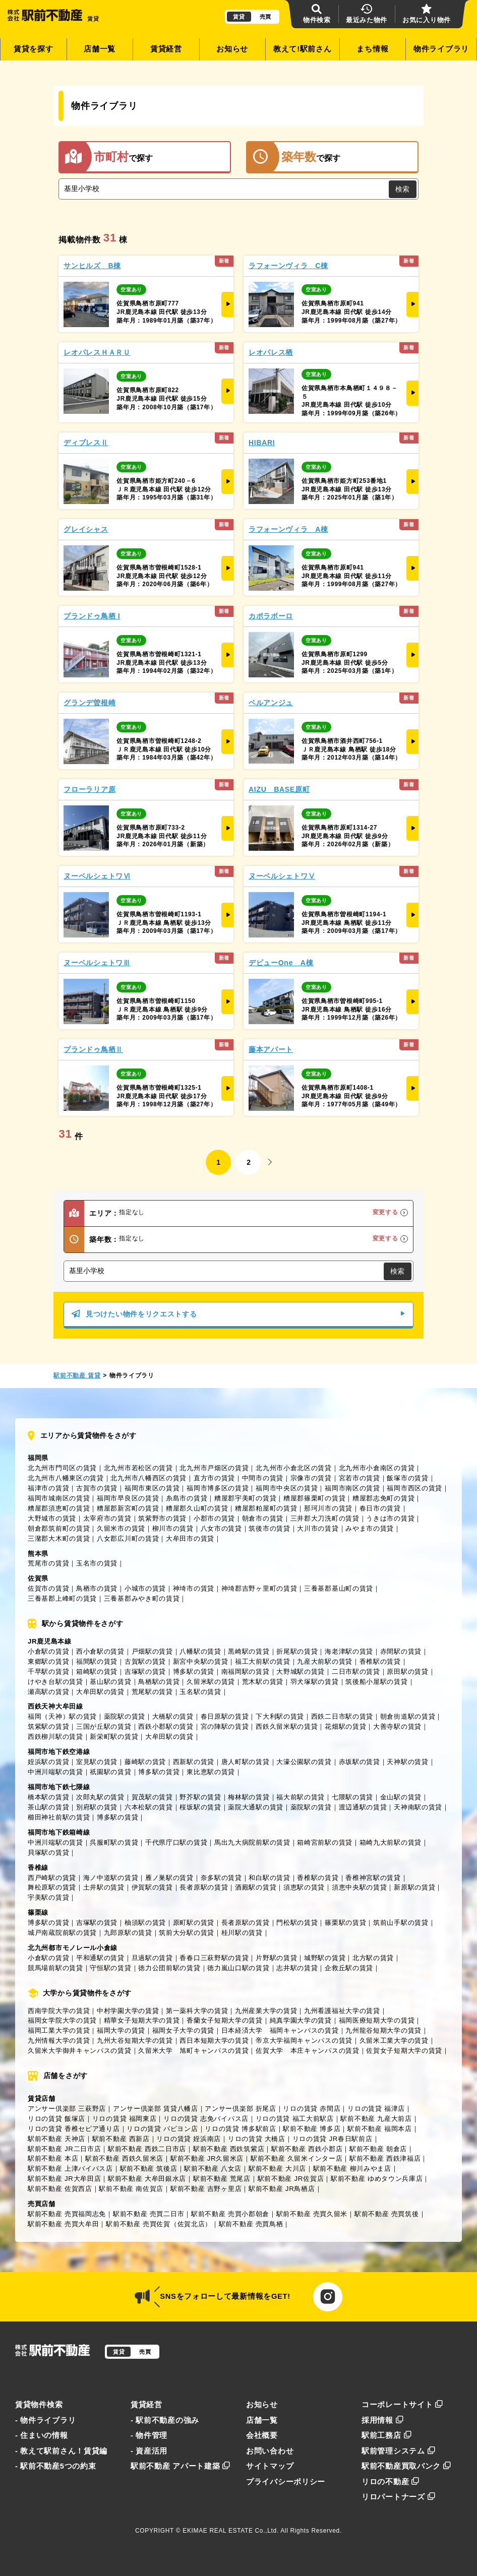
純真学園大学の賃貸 (301, 2020)
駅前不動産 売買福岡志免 (67, 2214)
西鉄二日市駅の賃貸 (342, 1716)
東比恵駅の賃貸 (211, 1772)
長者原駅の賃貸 (204, 1887)
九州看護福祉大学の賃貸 (342, 2011)
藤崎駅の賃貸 (145, 1762)
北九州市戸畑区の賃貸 (214, 1468)
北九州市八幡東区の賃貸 (66, 1478)
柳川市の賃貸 (173, 1528)
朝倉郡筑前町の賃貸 (59, 1528)
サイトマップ (269, 2466)
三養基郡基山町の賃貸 (338, 1588)
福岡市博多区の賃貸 (218, 1488)
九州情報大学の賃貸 (59, 2040)
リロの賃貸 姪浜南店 (188, 2139)
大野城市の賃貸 (52, 1518)
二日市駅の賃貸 (356, 1671)
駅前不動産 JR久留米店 (207, 2158)
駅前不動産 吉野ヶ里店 (206, 2188)
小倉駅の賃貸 (48, 1651)
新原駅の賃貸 (414, 1887)
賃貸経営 (166, 49)
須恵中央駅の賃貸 (359, 1887)
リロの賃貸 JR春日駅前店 (332, 2139)
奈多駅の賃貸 (221, 1877)
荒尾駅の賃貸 (152, 1691)
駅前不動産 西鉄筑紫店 (228, 2149)
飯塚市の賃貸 (407, 1478)
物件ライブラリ (441, 49)
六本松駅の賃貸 (149, 1807)
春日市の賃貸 (380, 1508)
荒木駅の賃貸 (262, 1681)
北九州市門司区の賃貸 (62, 1468)
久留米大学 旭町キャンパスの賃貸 (193, 2050)
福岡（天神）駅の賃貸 (62, 1716)
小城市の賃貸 (145, 1588)
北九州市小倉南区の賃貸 (377, 1468)
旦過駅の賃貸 (152, 1958)
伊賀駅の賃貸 (152, 1887)
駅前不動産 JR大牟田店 (64, 2178)
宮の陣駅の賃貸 (225, 1726)
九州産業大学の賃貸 (266, 2011)
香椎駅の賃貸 (380, 1661)
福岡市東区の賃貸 (152, 1488)
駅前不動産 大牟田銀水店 (147, 2178)
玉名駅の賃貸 (200, 1691)
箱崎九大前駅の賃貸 (391, 1842)
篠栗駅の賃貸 (345, 1922)
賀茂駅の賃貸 (152, 1797)
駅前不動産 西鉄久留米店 (124, 2158)
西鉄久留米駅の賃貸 (287, 1726)
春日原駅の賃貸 (225, 1716)
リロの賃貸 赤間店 (311, 2108)
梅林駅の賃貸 (248, 1797)
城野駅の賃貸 (324, 1958)
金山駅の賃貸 (401, 1797)
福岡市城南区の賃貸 (59, 1498)
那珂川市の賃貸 (328, 1508)
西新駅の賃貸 (193, 1762)
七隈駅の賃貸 (352, 1797)
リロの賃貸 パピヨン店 (162, 2128)
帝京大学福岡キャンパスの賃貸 (304, 2040)
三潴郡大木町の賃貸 (59, 1538)
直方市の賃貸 (214, 1478)
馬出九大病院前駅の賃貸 (252, 1842)
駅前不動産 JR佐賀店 (291, 2178)
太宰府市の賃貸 (107, 1518)
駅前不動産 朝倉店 (378, 2149)
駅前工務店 (386, 2435)
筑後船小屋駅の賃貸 (376, 1681)
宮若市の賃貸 (359, 1478)
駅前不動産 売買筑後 (386, 2214)
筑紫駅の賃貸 (48, 1726)
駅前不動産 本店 (53, 2158)
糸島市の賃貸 (186, 1498)
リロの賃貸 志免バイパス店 (206, 2118)
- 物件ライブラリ (45, 2420)
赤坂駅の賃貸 (359, 1762)
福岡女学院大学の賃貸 (62, 2020)
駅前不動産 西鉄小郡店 (306, 2149)
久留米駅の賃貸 (211, 1681)
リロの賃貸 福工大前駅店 (295, 2118)
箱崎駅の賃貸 (96, 1671)
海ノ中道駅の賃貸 (111, 1877)
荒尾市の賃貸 (48, 1563)
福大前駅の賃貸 (300, 1797)
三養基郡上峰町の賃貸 (62, 1598)
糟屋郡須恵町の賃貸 (59, 1508)
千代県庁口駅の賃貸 (176, 1842)
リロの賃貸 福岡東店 (124, 2118)
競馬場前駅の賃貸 (55, 1968)
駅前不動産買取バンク (406, 2466)
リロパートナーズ (398, 2497)
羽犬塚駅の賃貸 (314, 1681)
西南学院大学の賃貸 (59, 2011)
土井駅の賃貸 (104, 1887)
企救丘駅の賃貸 (349, 1968)
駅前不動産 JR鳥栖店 (282, 2188)
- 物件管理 (149, 2435)
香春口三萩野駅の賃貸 (214, 1958)
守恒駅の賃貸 (110, 1968)
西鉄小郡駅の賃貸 (166, 1726)
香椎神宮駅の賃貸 (373, 1877)
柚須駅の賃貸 (145, 1922)
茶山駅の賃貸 (48, 1807)
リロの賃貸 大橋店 (256, 2139)
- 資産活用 (149, 2451)
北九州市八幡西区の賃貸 (148, 1478)
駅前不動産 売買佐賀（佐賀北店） (159, 2224)
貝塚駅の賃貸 (48, 1852)
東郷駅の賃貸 (48, 1661)
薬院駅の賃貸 (124, 1716)
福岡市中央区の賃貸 (287, 1488)
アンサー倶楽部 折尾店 (240, 2108)
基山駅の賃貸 (110, 1681)
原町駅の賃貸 (193, 1922)
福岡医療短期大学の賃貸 (377, 2020)
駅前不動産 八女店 (213, 2168)
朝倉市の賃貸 (262, 1518)
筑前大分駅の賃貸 (186, 1932)
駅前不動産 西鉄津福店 (385, 2158)
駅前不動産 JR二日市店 (64, 2149)
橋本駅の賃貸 (48, 1797)
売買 (265, 17)
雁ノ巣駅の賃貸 (169, 1877)
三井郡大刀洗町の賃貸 (325, 1518)
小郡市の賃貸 (214, 1518)
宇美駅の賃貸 (48, 1897)
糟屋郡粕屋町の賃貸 (266, 1508)
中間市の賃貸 (262, 1478)
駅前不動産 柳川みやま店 (352, 2168)
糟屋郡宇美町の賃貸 (245, 1498)
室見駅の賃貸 (96, 1762)
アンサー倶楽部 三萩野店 (67, 2108)
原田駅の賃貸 (407, 1671)
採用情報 (383, 2420)
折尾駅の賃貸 (297, 1651)
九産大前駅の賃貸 (324, 1661)
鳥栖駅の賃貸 (159, 1681)
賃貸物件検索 (39, 2405)
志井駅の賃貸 (297, 1968)
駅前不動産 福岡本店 (379, 2128)
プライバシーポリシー (285, 2482)
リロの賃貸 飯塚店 (56, 2118)
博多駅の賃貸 (193, 1671)
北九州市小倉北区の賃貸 (294, 1468)
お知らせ (232, 49)
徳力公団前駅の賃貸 (169, 1968)
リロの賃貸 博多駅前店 (240, 2128)
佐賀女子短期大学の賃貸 (404, 2050)
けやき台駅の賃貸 (55, 1681)
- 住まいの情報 (41, 2435)
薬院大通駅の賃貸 (255, 1807)
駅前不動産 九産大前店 (375, 2118)
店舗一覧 (99, 49)
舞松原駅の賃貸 (52, 1887)
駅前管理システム (398, 2451)
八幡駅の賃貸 (200, 1651)
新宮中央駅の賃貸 (200, 1661)
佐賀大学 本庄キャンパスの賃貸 (308, 2050)
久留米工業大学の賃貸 (394, 2040)
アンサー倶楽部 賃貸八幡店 (155, 2108)
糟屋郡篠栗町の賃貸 (314, 1498)
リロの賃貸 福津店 (376, 2108)
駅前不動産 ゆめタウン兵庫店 (377, 2178)
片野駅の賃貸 (276, 1958)
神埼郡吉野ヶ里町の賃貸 (259, 1588)
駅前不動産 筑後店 (148, 2168)
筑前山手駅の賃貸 (401, 1922)
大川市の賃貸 (317, 1528)
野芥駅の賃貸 (200, 1797)
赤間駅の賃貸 (401, 1651)
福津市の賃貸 (48, 1488)
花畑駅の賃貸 (345, 1726)
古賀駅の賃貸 (145, 1661)
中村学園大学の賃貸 (128, 2011)
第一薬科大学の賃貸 (197, 2011)
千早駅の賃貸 (48, 1671)
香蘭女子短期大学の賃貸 (225, 2020)
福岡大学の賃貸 (121, 2030)
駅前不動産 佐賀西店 (60, 2188)
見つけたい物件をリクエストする (238, 1314)
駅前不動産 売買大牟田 (63, 2224)
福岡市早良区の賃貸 (128, 1498)
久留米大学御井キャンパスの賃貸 (80, 2050)
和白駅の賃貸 (269, 1877)
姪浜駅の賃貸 (48, 1762)
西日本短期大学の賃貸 (214, 2040)
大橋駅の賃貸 (173, 1716)
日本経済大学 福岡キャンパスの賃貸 (280, 2030)
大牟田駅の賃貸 (100, 1691)
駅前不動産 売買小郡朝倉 (230, 2214)
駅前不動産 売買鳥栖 (251, 2224)
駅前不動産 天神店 (56, 2139)
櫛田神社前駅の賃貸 (59, 1817)
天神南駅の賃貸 (418, 1807)
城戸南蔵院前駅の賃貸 (62, 1932)
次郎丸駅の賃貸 (100, 1797)
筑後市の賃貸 (269, 1528)
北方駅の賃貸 (373, 1958)
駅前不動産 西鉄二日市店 (147, 2149)
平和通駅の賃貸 (100, 1958)
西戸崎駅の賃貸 (52, 1877)
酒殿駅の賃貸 (255, 1887)
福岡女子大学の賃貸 (183, 2030)
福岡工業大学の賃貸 (59, 2030)
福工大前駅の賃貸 (262, 1661)
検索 (402, 189)
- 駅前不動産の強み (165, 2420)
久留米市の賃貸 (121, 1528)
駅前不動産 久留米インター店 (297, 2158)
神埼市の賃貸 (193, 1588)
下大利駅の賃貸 (280, 1716)
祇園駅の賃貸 (110, 1772)
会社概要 (262, 2435)
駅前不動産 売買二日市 (148, 2214)
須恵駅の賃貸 (304, 1887)
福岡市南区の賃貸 (352, 1488)
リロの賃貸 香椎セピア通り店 (74, 2128)
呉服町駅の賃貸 (114, 1842)
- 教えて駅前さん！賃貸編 (61, 2451)
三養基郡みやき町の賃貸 (142, 1598)
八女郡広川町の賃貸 (128, 1538)
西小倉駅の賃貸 (100, 1651)
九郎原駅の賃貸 (128, 1932)
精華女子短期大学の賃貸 (142, 2020)
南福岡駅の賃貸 (245, 1671)
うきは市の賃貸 (390, 1518)
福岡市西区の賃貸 (414, 1488)
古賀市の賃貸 (96, 1488)
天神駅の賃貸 (407, 1762)
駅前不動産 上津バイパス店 (70, 2168)
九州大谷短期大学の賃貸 (135, 2040)
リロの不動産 (391, 2482)
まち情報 (372, 49)
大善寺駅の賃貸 (397, 1726)
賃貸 (239, 17)
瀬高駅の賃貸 (48, 1691)
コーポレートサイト (402, 2405)
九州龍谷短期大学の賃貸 (383, 2030)
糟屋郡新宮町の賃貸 (128, 1508)
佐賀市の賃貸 (48, 1588)
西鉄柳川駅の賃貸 (55, 1736)
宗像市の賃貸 (311, 1478)
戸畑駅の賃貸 (152, 1651)
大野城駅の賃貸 (300, 1671)
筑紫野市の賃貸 (162, 1518)
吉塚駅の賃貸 (145, 1671)
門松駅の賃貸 (297, 1922)
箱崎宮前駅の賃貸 (324, 1842)
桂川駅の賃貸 (242, 1932)
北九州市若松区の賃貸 (138, 1468)
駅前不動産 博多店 (311, 2128)
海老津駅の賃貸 (349, 1651)
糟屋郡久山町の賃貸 (197, 1508)
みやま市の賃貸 (369, 1528)
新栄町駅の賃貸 (114, 1736)
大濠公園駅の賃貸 (304, 1762)
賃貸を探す (33, 49)
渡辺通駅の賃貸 (363, 1807)
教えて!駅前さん (302, 49)
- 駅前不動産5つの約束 (55, 2466)
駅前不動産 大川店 (277, 2168)
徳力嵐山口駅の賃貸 (238, 1968)
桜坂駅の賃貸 (200, 1807)
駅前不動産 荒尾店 (222, 2178)
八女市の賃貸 (221, 1528)
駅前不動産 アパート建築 (180, 2466)
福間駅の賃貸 (96, 1661)
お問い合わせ (269, 2451)
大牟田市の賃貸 (190, 1538)
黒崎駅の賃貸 (248, 1651)
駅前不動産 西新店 (121, 2139)
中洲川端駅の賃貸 (55, 1772)
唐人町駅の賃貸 (245, 1762)
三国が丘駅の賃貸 (104, 1726)
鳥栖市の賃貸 (96, 1588)
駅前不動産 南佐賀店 (131, 2188)
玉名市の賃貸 (96, 1563)
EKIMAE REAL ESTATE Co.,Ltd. (231, 2530)
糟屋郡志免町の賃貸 (383, 1498)
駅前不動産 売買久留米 (311, 2214)
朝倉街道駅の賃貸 (408, 1716)
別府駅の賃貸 (96, 1807)
